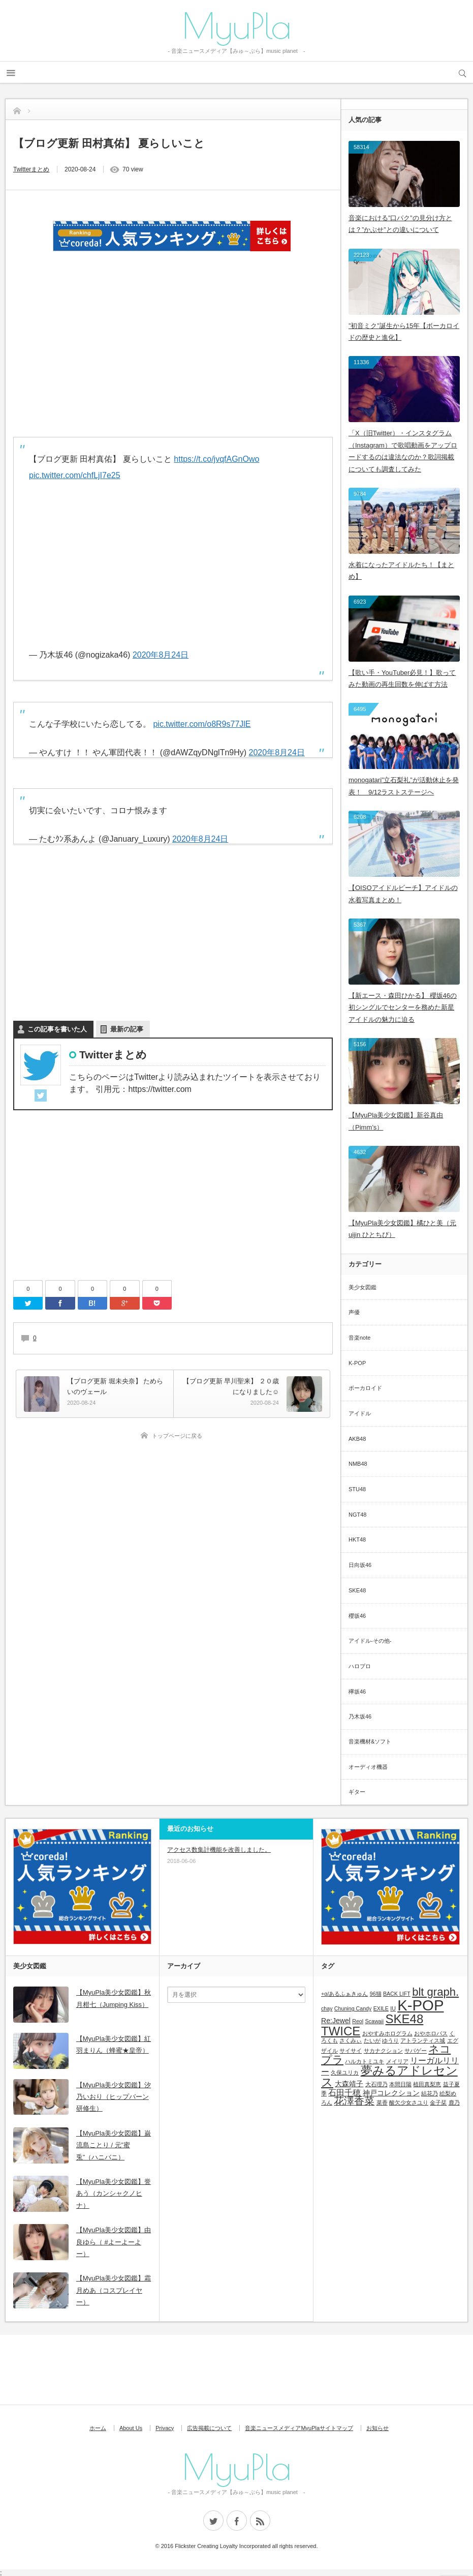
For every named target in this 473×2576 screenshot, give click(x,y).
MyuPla (236, 25)
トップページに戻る (177, 1436)
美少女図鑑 (362, 1287)
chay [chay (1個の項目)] (327, 2008)
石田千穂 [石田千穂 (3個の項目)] (344, 2092)
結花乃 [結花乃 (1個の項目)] (429, 2093)
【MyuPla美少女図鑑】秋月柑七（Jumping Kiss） (113, 1998)
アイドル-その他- (370, 1641)
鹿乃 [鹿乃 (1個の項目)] (454, 2102)
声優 (354, 1312)
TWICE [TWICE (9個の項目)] (340, 2031)
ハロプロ (360, 1666)
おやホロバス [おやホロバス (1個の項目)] (431, 2033)
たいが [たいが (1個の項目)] (372, 2040)
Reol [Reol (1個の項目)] (357, 2021)
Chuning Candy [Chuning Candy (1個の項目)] (352, 2008)
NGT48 (357, 1515)
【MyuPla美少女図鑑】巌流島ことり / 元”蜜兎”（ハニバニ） (113, 2145)
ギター (357, 1792)
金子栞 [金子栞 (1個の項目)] (438, 2102)
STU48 (357, 1489)
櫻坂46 (357, 1616)
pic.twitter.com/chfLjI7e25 (74, 475)
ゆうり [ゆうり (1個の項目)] (390, 2040)
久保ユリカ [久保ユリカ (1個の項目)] (345, 2072)
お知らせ (377, 2428)
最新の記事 (126, 1029)
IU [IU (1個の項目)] (393, 2008)
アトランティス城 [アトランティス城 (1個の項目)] (422, 2040)
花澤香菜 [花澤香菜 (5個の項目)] (354, 2101)
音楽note (359, 1338)
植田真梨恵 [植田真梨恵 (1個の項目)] (427, 2084)
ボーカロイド (365, 1388)
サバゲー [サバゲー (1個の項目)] (415, 2051)
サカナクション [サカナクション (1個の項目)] (383, 2051)
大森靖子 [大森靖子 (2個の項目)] (349, 2084)
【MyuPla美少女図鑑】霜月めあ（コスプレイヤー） (113, 2290)
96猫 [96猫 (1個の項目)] (376, 1994)
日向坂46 (360, 1565)
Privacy (164, 2428)
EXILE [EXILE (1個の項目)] (381, 2008)
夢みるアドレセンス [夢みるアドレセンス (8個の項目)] (389, 2076)
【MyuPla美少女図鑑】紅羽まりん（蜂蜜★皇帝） (113, 2044)
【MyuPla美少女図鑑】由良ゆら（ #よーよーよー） (113, 2242)
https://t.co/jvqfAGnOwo (216, 459)
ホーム (97, 2428)
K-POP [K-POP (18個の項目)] (420, 2005)
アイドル (360, 1413)
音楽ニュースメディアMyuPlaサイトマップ (299, 2428)
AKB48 (357, 1439)
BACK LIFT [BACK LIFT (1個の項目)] (397, 1994)
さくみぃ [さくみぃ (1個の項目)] (350, 2040)
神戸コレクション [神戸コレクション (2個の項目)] (391, 2093)
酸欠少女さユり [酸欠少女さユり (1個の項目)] (408, 2102)
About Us (130, 2428)
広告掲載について (209, 2428)
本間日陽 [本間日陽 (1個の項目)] (400, 2084)
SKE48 (357, 1590)
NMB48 (358, 1464)
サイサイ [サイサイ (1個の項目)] (350, 2051)
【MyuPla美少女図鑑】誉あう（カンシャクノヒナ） (113, 2193)
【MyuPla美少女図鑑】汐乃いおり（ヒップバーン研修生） (113, 2097)
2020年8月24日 (160, 654)
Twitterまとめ (31, 169)
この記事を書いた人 (57, 1029)
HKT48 (357, 1539)
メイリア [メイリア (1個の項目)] (397, 2061)
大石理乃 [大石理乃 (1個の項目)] (376, 2084)
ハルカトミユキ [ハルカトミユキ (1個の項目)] (364, 2061)
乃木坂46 (360, 1716)
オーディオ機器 (368, 1767)
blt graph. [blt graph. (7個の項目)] (435, 1992)
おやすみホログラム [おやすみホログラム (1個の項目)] (387, 2033)
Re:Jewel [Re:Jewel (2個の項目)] (336, 2021)
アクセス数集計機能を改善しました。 (219, 1849)
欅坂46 (357, 1692)
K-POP (357, 1363)
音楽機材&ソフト (370, 1741)
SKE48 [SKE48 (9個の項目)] (405, 2019)
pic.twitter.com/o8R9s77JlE (201, 724)
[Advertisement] (173, 354)
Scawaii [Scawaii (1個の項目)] (374, 2021)
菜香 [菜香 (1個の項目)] (382, 2102)
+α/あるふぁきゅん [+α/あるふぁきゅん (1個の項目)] (344, 1994)
